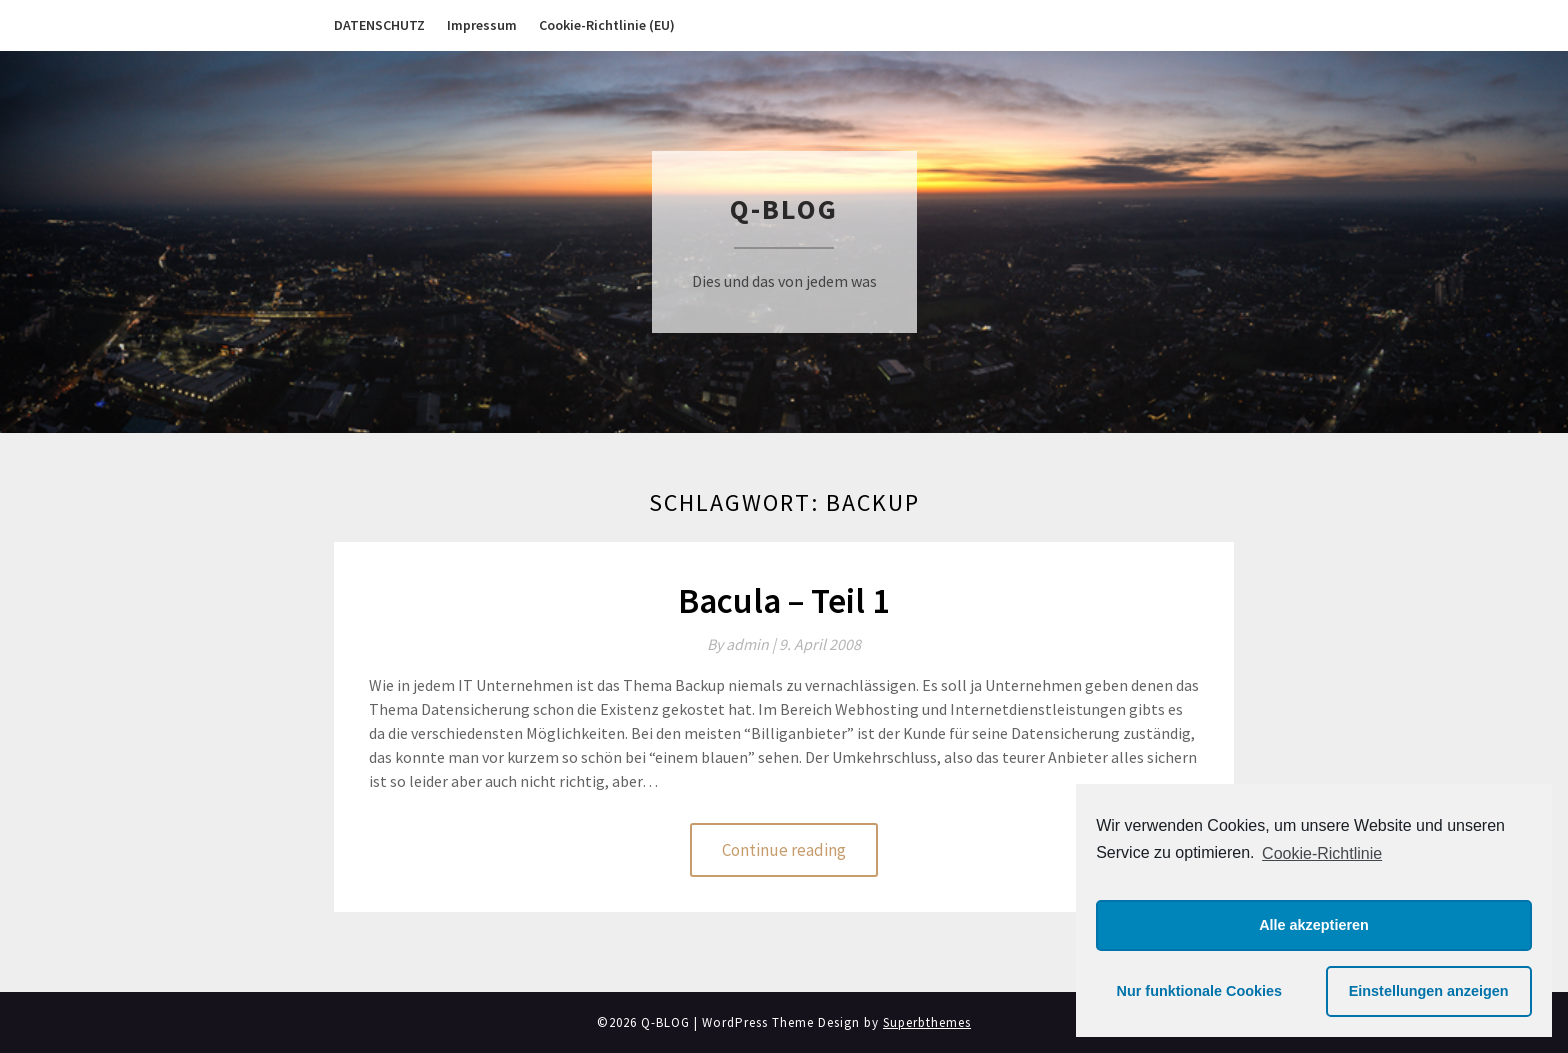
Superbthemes (927, 1022)
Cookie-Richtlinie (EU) (607, 25)
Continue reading (784, 850)
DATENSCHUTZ (379, 25)
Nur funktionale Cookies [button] (1200, 991)
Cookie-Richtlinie (1322, 853)
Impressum (482, 25)
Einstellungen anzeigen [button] (1429, 991)
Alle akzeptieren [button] (1314, 925)
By (743, 644)
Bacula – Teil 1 (784, 601)
